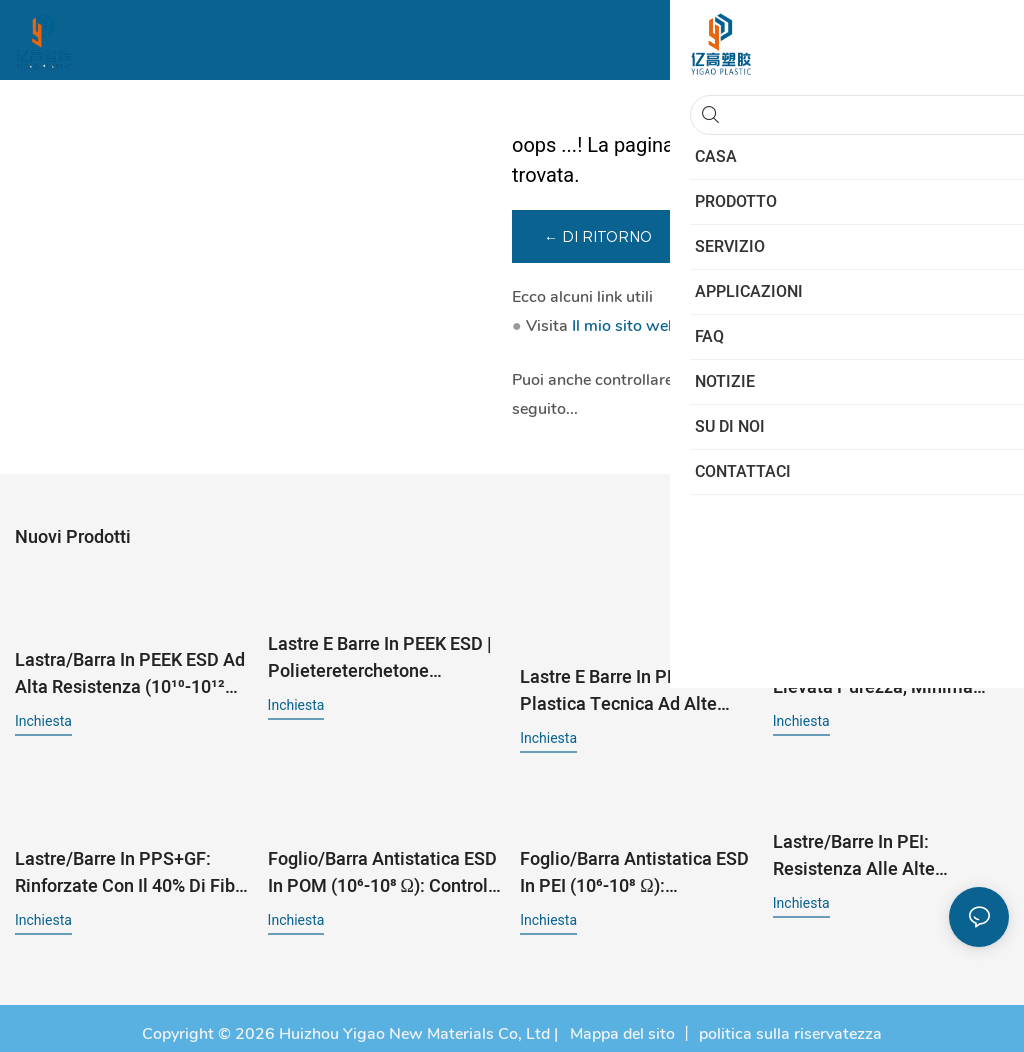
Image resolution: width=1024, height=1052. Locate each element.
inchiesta (43, 718)
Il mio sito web (624, 329)
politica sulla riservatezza (790, 1022)
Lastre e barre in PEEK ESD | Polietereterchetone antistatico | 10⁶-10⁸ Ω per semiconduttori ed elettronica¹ (380, 656)
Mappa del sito (620, 1022)
